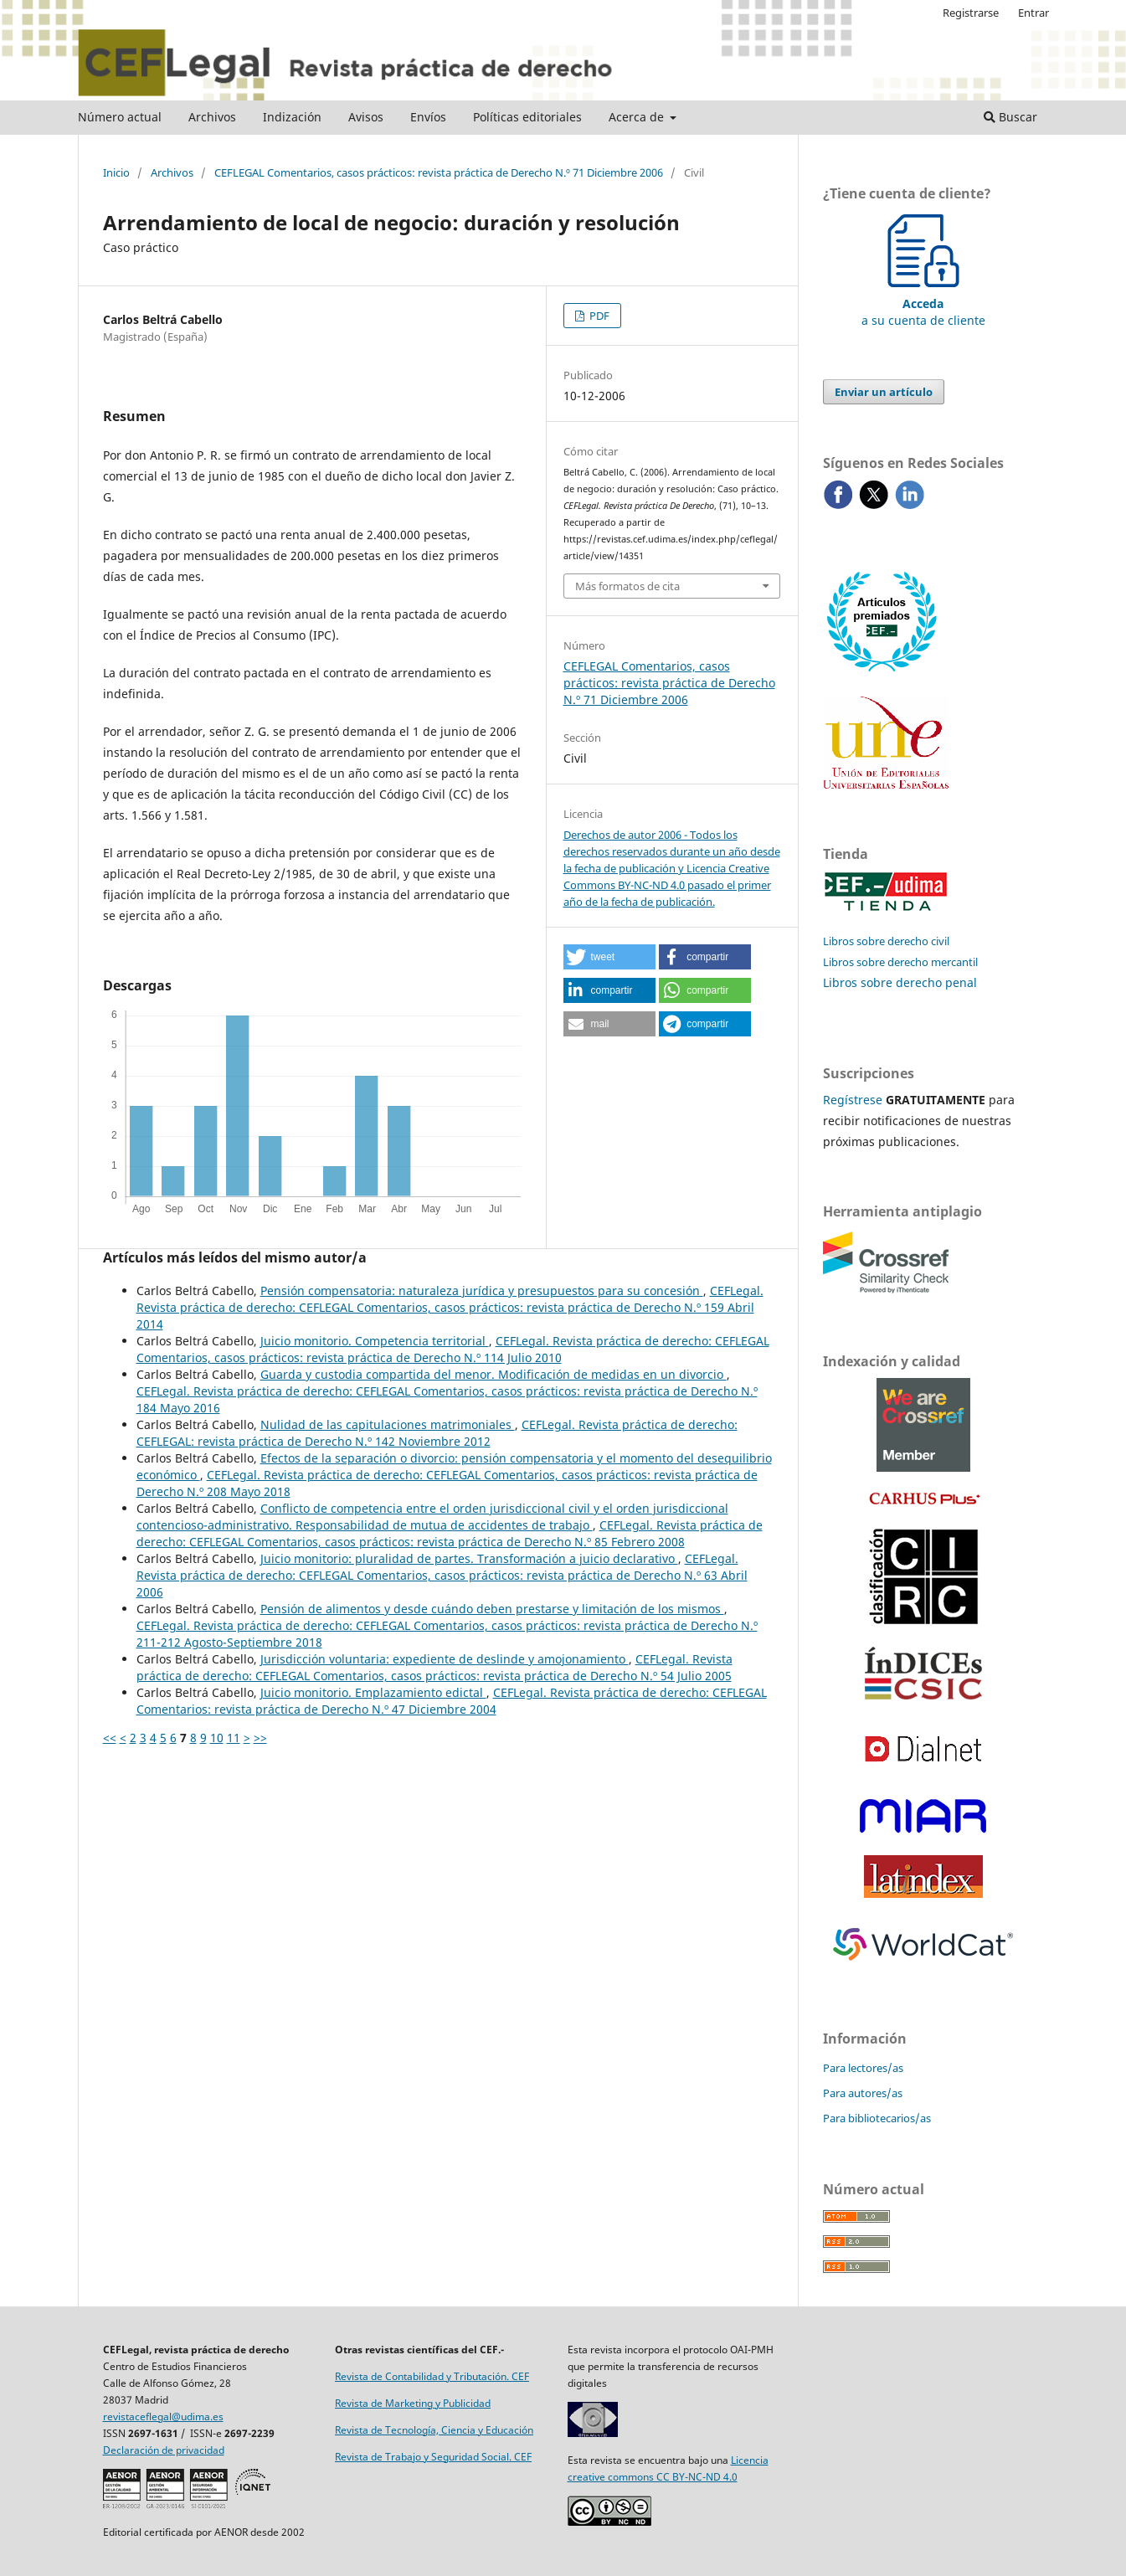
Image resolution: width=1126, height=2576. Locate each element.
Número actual (120, 117)
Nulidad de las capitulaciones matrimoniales (387, 1424)
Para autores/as (862, 2092)
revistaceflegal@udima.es (163, 2416)
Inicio (116, 172)
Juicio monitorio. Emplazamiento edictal (373, 1692)
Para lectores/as (863, 2067)
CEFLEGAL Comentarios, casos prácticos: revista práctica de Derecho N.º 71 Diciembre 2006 (438, 172)
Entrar (1033, 12)
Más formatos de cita (627, 586)
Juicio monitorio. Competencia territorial (374, 1341)
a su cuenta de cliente (923, 303)
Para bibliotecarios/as (877, 2118)
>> (260, 1738)
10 (217, 1738)
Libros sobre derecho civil (886, 941)
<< (109, 1738)
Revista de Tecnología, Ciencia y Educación (434, 2430)
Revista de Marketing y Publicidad (413, 2403)
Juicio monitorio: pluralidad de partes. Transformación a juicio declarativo (469, 1558)
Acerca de (638, 117)
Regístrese (852, 1100)
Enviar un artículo (884, 391)
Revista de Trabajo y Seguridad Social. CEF (433, 2457)
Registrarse (971, 12)
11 (233, 1738)
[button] (609, 956)
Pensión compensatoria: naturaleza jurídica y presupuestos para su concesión (481, 1290)
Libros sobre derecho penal (900, 982)
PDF (598, 315)
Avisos (365, 117)
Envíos (428, 117)
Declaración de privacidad (163, 2450)
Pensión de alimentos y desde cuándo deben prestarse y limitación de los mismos (492, 1609)
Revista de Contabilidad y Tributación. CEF (432, 2376)
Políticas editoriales (527, 117)
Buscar (1010, 117)
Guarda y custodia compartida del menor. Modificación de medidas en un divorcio (493, 1374)
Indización (292, 117)
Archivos (212, 117)
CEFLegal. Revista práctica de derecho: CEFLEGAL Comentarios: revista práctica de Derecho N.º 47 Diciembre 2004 (451, 1700)
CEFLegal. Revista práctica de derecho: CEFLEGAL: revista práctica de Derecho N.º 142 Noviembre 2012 (437, 1433)
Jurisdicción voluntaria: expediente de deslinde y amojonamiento (444, 1659)
